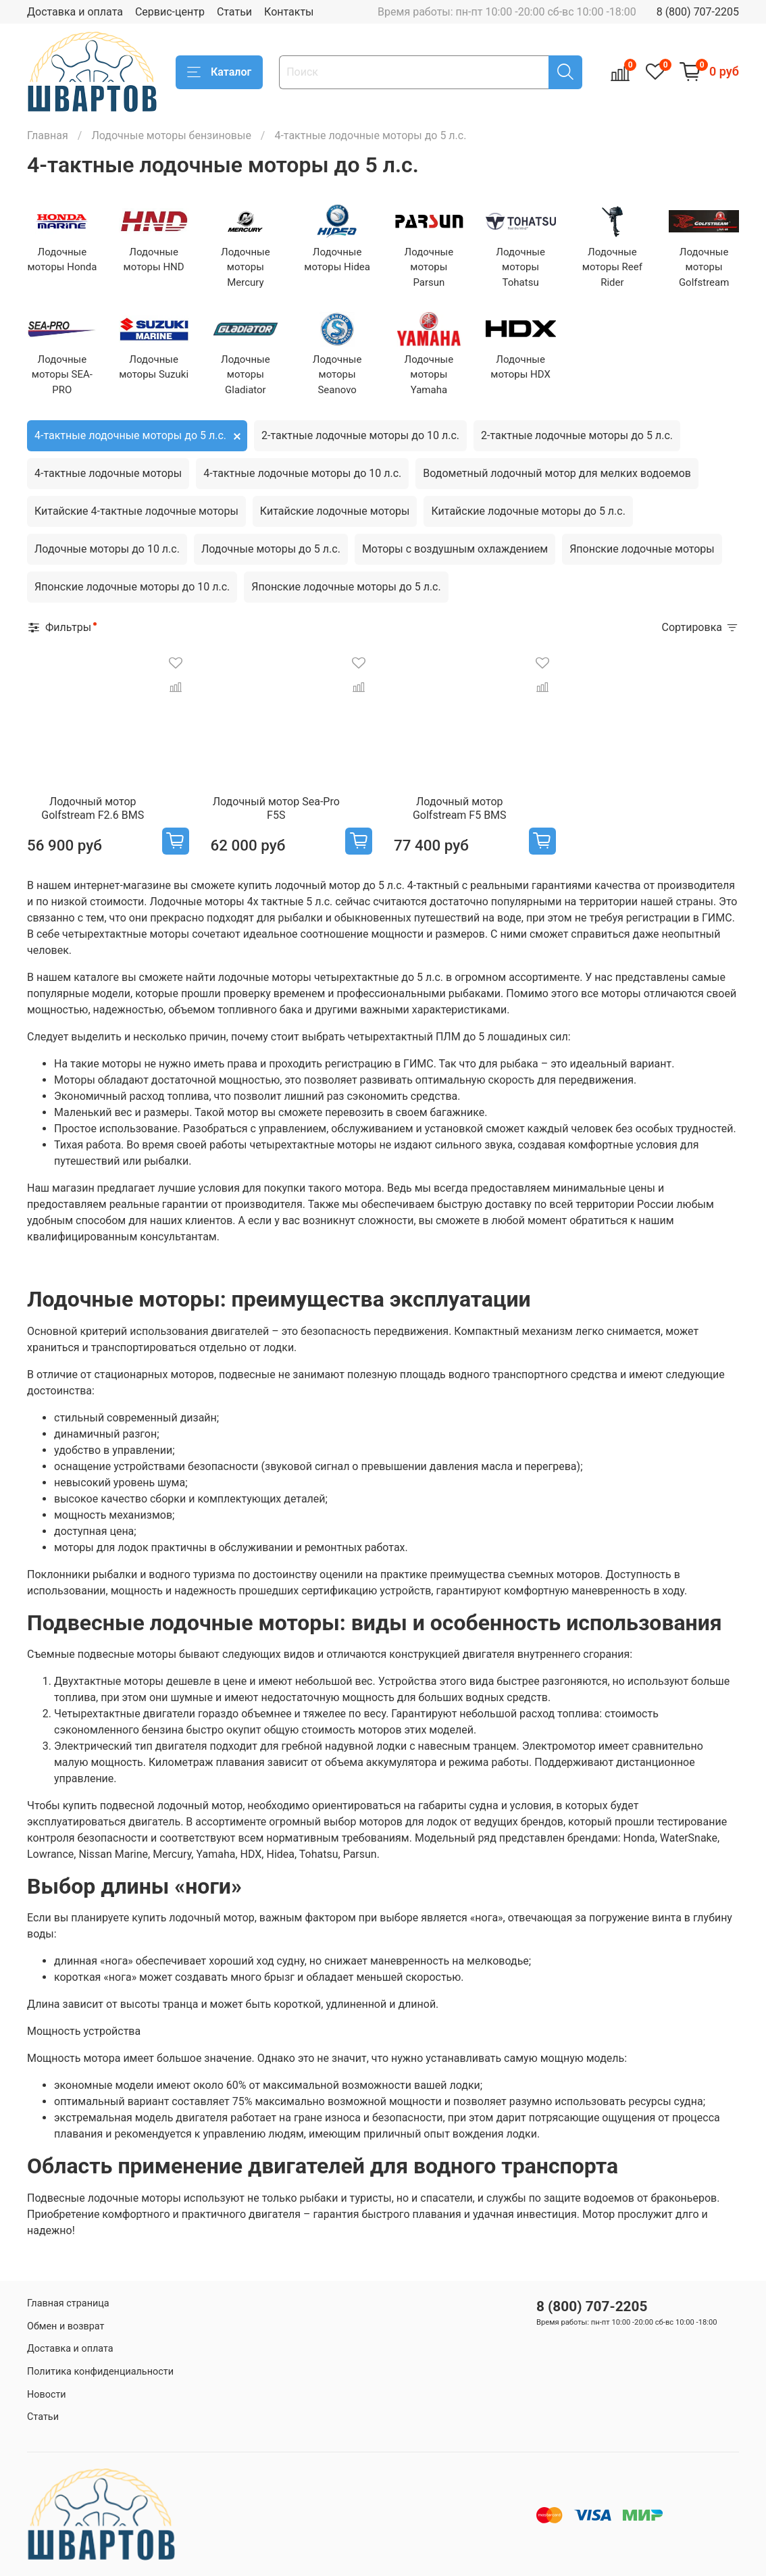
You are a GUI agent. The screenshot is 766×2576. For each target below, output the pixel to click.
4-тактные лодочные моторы (108, 473)
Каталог (219, 72)
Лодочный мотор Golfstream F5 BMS (460, 808)
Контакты (288, 11)
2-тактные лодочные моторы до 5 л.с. (577, 435)
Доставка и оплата (75, 11)
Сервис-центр (170, 11)
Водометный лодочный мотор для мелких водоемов (557, 473)
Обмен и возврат (65, 2326)
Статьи (234, 11)
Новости (46, 2394)
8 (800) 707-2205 (698, 11)
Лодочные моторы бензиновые (171, 135)
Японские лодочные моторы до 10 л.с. (132, 586)
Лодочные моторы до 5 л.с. (270, 548)
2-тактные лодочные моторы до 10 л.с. (360, 435)
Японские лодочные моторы (642, 548)
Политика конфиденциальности (100, 2371)
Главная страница (68, 2303)
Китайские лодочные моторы (335, 511)
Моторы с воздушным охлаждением (455, 548)
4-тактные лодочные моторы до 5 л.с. (130, 435)
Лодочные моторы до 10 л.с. (107, 548)
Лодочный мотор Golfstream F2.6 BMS (92, 808)
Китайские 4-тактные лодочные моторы (136, 511)
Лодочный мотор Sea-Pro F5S (276, 808)
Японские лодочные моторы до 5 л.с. (345, 586)
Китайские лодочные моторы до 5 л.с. (528, 511)
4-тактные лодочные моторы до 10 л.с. (302, 473)
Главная (47, 135)
